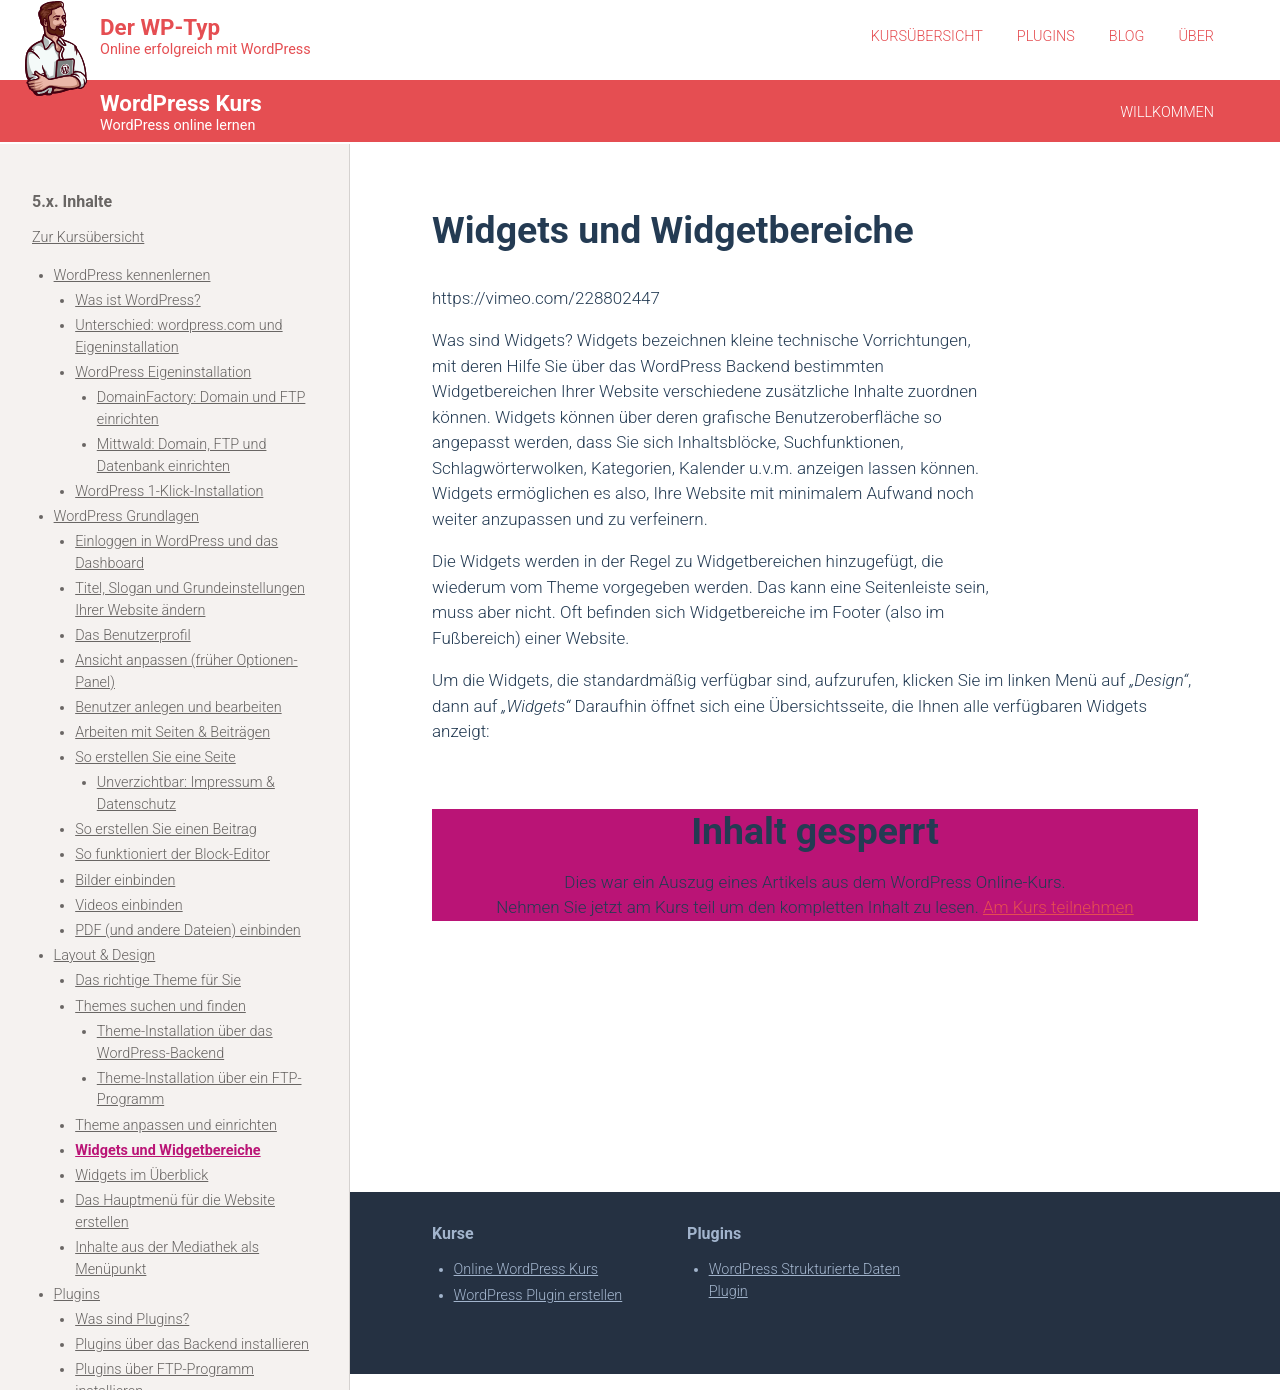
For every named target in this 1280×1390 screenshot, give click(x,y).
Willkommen (1167, 112)
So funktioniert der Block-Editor (172, 854)
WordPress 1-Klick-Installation (169, 491)
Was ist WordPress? (137, 300)
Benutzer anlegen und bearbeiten (178, 707)
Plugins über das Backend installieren (192, 1344)
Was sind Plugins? (132, 1319)
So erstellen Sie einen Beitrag (166, 829)
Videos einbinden (128, 905)
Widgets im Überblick (141, 1175)
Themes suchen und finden (160, 1006)
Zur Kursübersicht (88, 237)
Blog (1127, 36)
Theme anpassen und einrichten (176, 1125)
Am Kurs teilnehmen (1058, 907)
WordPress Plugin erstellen (538, 1295)
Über (1196, 36)
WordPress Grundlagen (126, 516)
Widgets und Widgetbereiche (167, 1150)
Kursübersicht (927, 36)
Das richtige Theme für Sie (158, 980)
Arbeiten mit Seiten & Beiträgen (172, 732)
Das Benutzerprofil (133, 635)
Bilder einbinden (125, 880)
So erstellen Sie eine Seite (155, 757)
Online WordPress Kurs (526, 1269)
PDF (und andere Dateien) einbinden (188, 930)
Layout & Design (105, 955)
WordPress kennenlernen (132, 275)
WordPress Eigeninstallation (163, 372)
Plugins (1046, 36)
